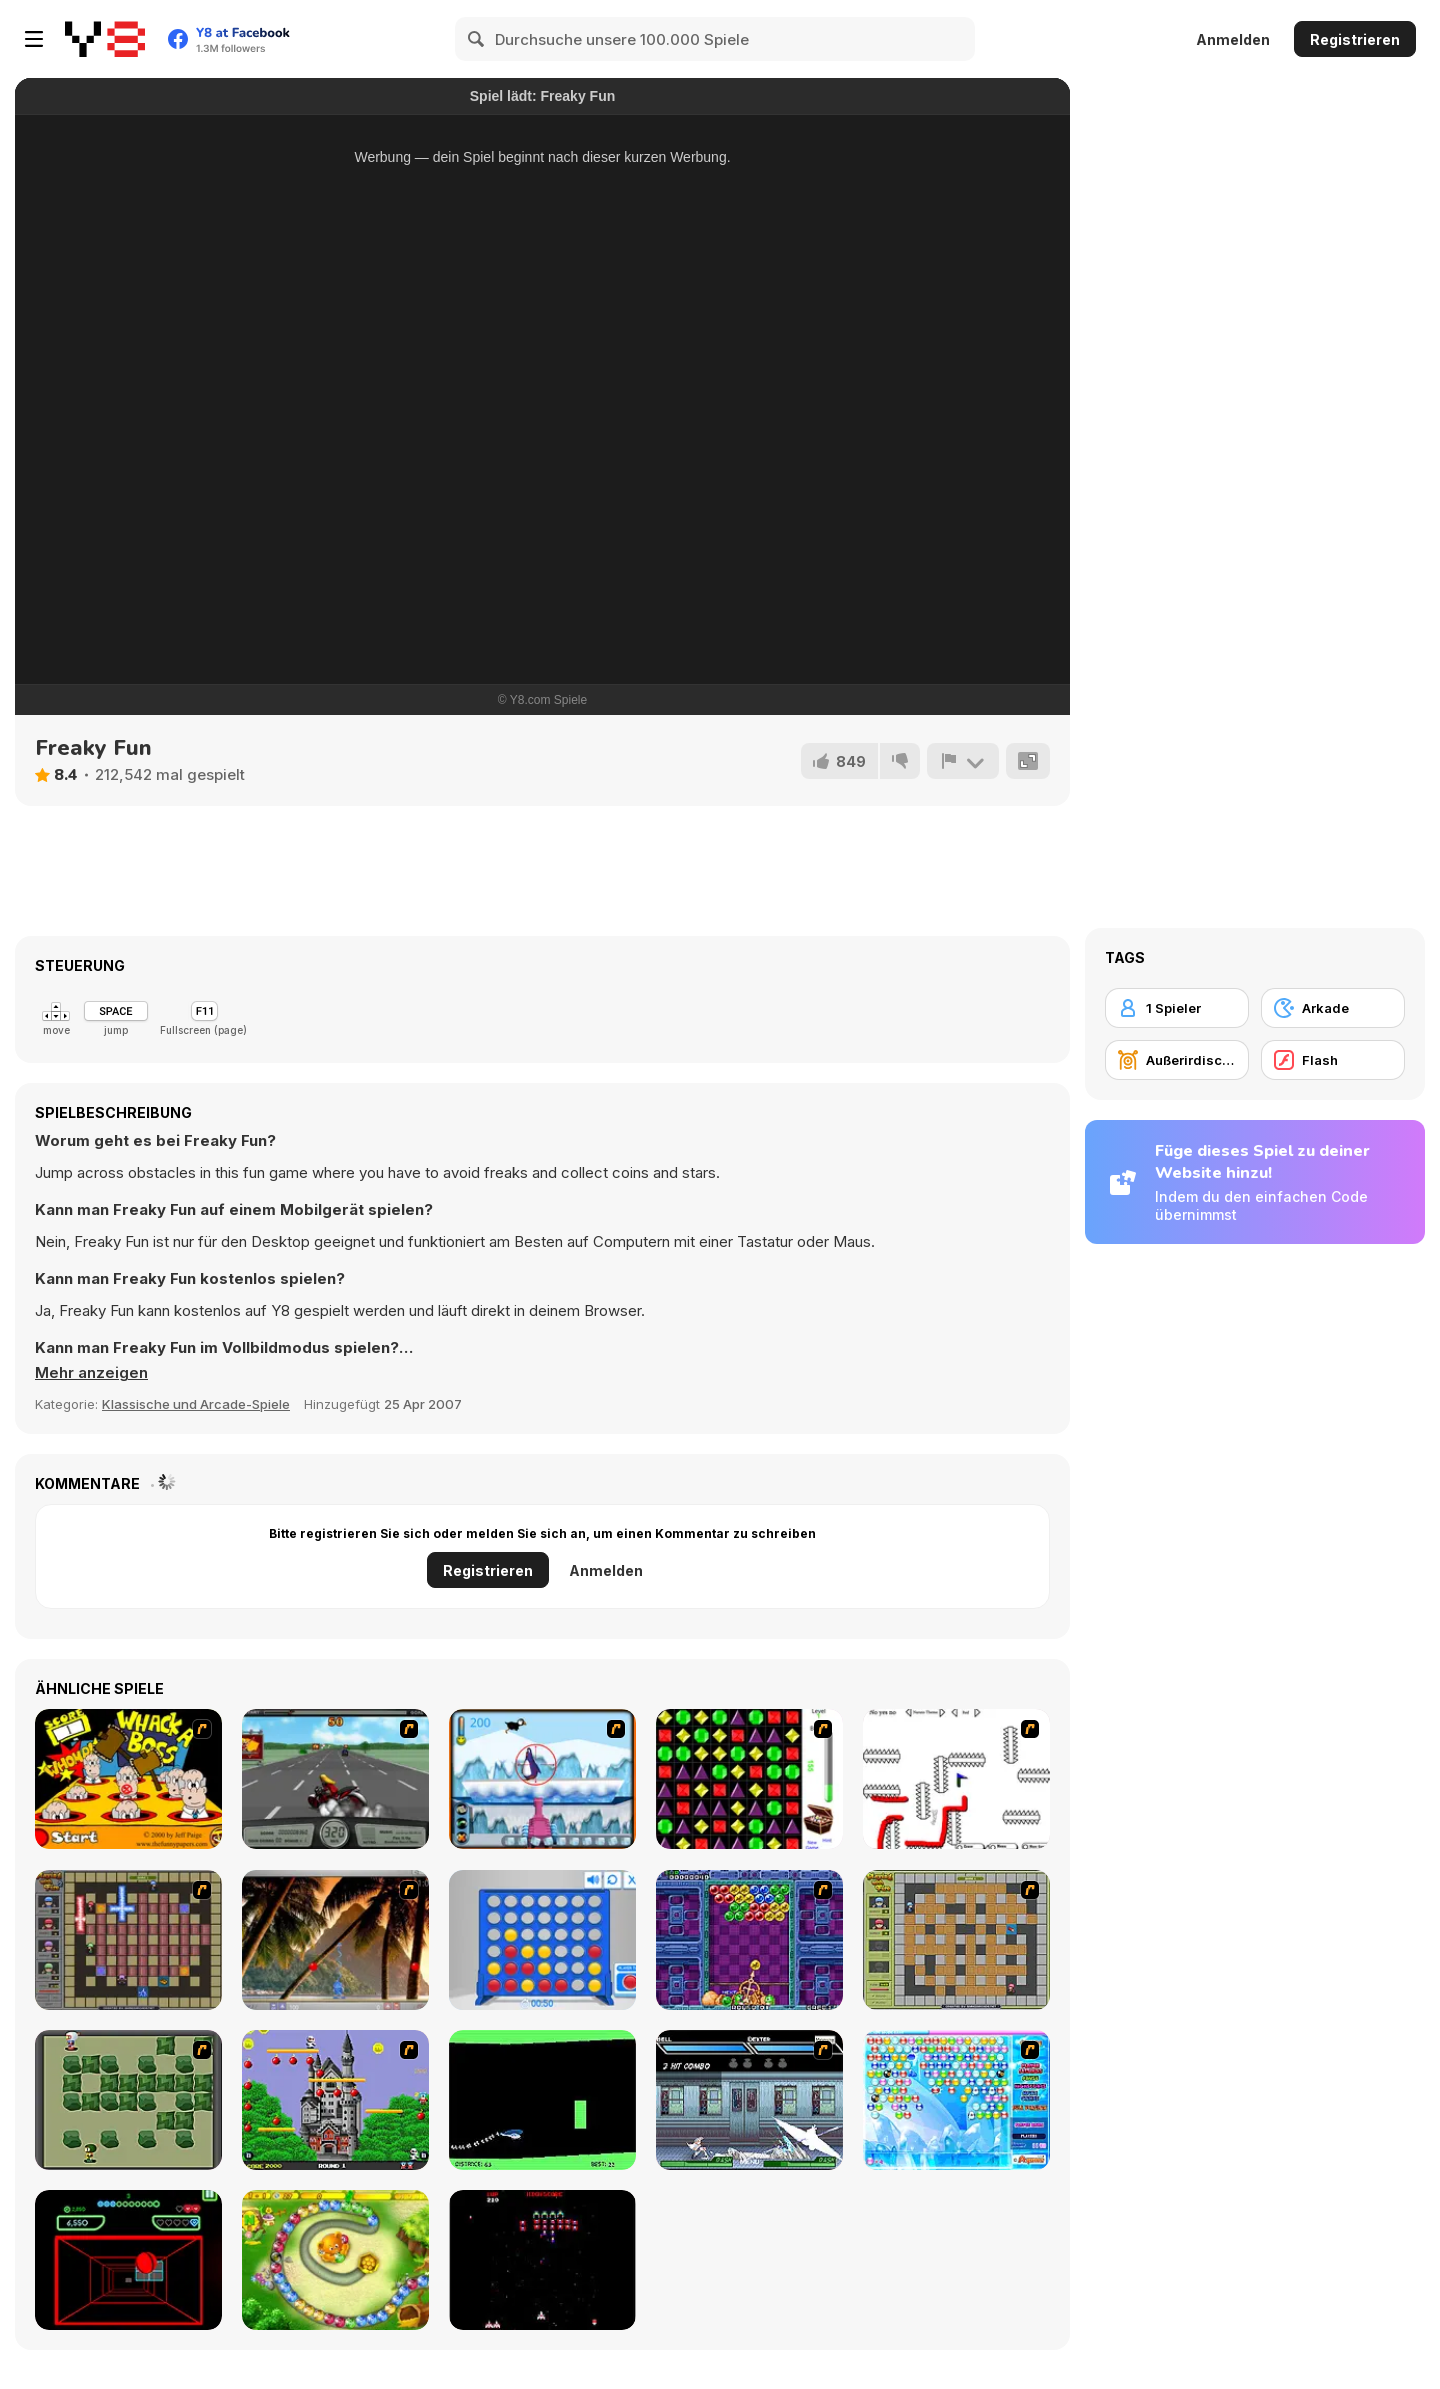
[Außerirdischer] (1177, 1060)
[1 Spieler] (1177, 1008)
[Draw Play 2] (956, 1779)
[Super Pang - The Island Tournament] (335, 1940)
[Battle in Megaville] (749, 2100)
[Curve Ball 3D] (128, 2260)
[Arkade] (1333, 1008)
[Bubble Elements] (956, 2100)
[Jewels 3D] (749, 1779)
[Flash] (1333, 1060)
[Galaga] (542, 2260)
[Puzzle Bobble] (749, 1940)
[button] (91, 1373)
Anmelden (1233, 39)
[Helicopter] (542, 2100)
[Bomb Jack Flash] (335, 2100)
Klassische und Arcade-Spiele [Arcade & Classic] (196, 1404)
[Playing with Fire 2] (128, 1940)
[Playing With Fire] (956, 1940)
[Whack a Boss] (128, 1779)
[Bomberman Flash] (128, 2100)
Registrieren (1355, 39)
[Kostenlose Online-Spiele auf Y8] (105, 39)
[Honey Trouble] (335, 2260)
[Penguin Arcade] (542, 1779)
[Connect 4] (542, 1940)
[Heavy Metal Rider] (335, 1779)
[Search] (477, 39)
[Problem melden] (963, 761)
